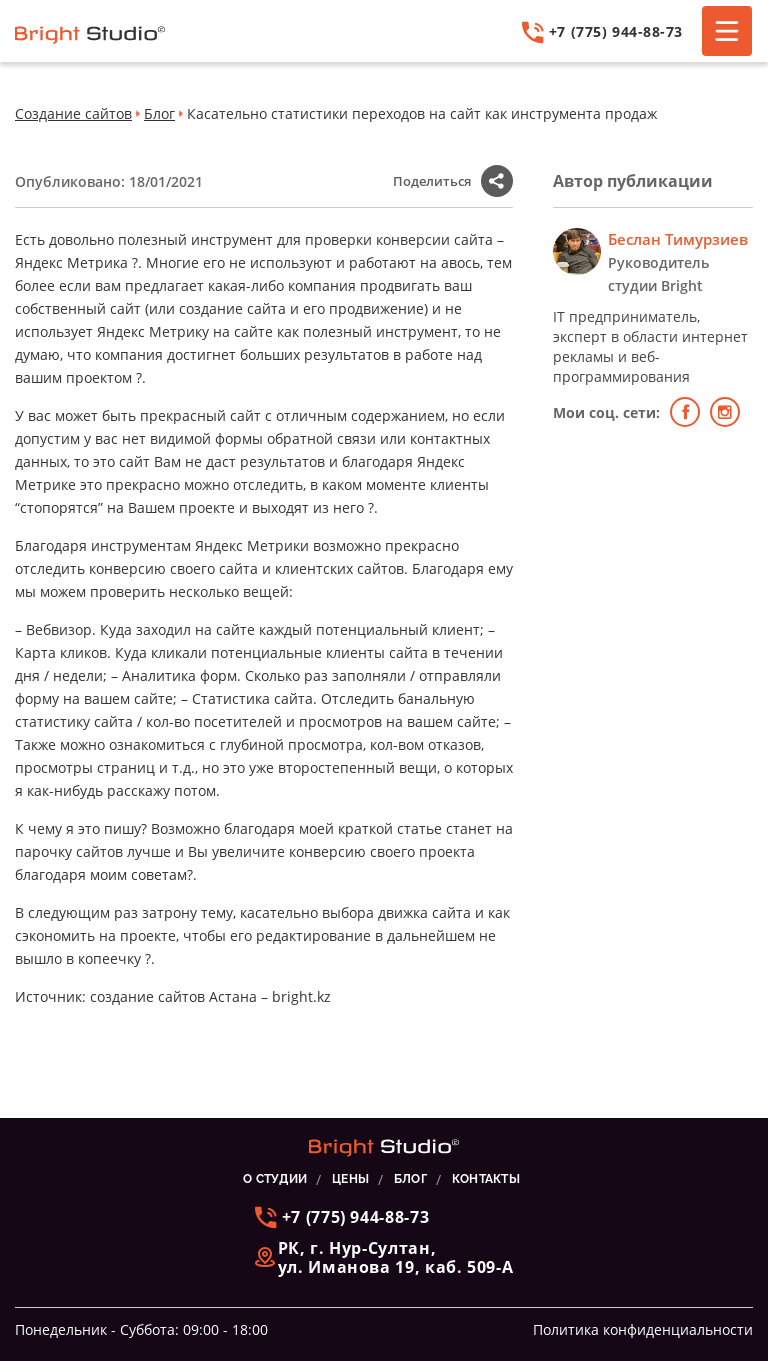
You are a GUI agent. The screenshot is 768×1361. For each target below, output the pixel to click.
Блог (159, 113)
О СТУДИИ (275, 1179)
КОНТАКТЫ (486, 1179)
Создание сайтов (73, 113)
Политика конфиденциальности (643, 1329)
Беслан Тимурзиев (678, 239)
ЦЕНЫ (350, 1179)
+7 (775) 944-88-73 (602, 32)
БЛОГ (410, 1179)
